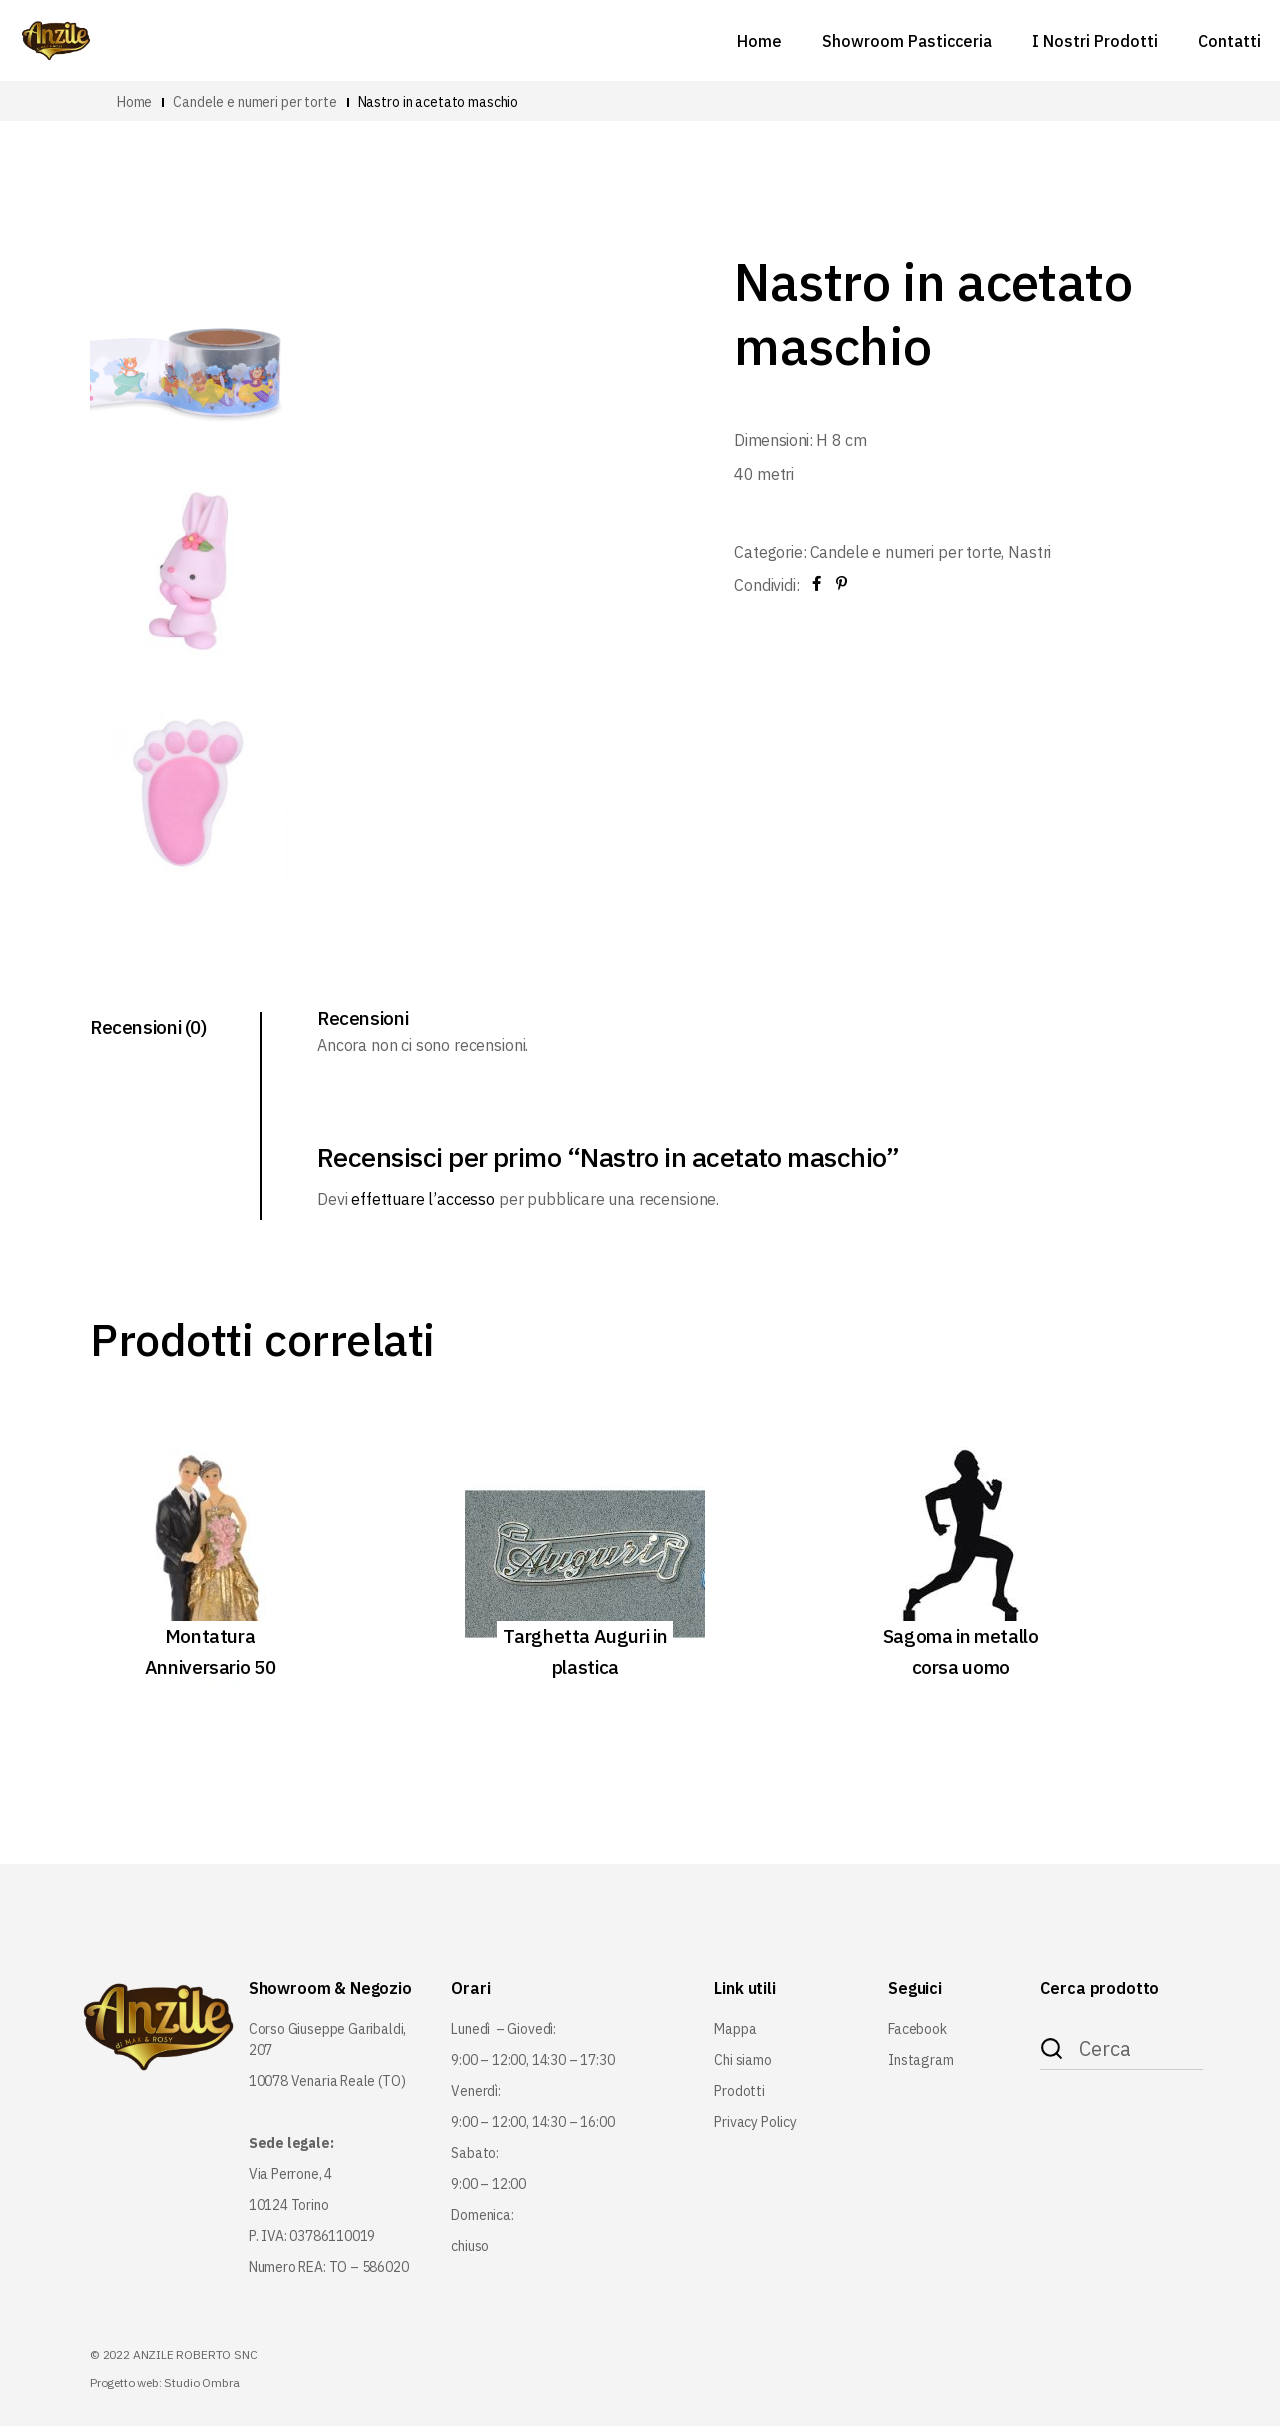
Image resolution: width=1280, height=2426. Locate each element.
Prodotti (739, 2091)
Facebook (917, 2029)
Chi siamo (742, 2060)
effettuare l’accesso (423, 1199)
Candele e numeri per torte (906, 552)
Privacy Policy (755, 2122)
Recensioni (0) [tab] (148, 1027)
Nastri (1029, 552)
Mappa (735, 2029)
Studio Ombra (201, 2382)
